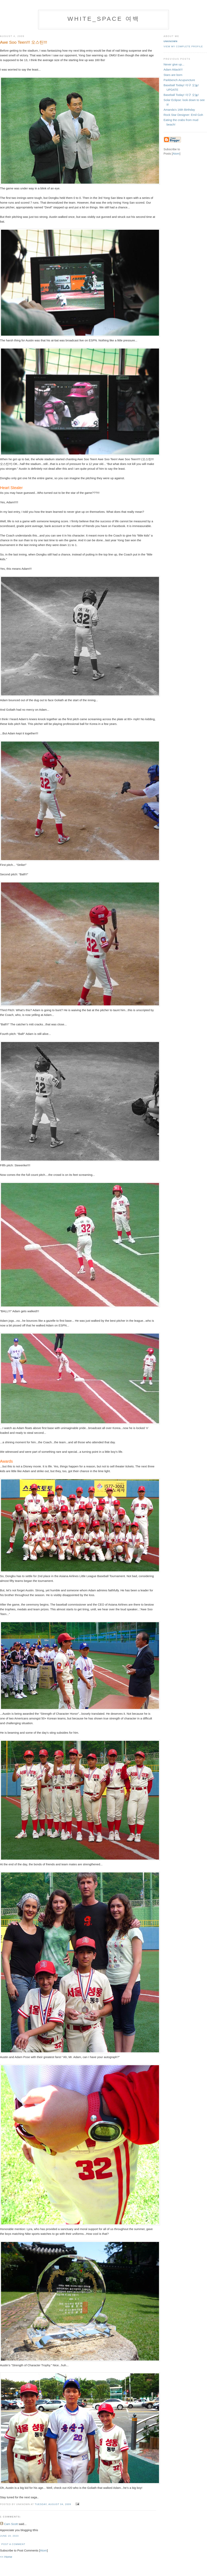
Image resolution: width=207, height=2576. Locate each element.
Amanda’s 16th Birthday (179, 109)
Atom (43, 2550)
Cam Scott (11, 2524)
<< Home (6, 2556)
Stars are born (173, 75)
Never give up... (174, 64)
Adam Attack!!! (173, 69)
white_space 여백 (103, 18)
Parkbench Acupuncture (179, 80)
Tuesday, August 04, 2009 (53, 2504)
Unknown (171, 41)
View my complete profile (183, 46)
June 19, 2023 (9, 2535)
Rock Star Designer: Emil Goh (183, 114)
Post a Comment (13, 2544)
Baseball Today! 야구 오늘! (181, 94)
